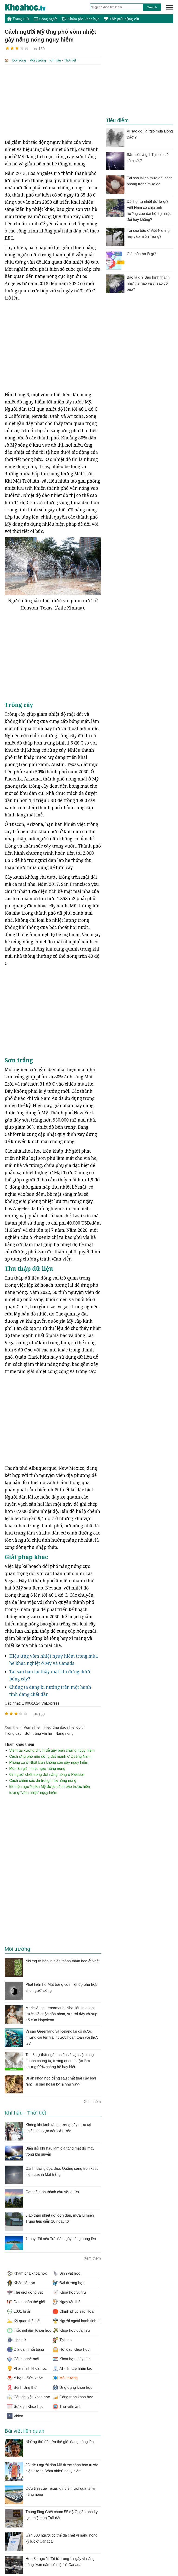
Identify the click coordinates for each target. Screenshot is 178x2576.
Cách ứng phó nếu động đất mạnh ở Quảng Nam (50, 1756)
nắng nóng (64, 1733)
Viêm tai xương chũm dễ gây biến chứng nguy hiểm (52, 1750)
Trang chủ (18, 18)
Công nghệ (45, 19)
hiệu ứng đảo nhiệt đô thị (65, 1727)
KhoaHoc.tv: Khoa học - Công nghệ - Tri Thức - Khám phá (30, 7)
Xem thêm (92, 2101)
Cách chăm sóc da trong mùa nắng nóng (42, 1780)
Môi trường (37, 60)
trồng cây (13, 1733)
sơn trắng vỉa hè (38, 1733)
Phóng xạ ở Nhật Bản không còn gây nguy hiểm (48, 1762)
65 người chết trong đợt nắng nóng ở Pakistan (47, 1774)
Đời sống (19, 60)
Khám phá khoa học (80, 19)
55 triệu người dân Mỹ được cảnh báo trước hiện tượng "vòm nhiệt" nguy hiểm (49, 1789)
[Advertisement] (53, 101)
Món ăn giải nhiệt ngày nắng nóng (37, 1768)
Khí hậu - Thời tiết (62, 60)
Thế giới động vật (121, 19)
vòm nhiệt (32, 1727)
